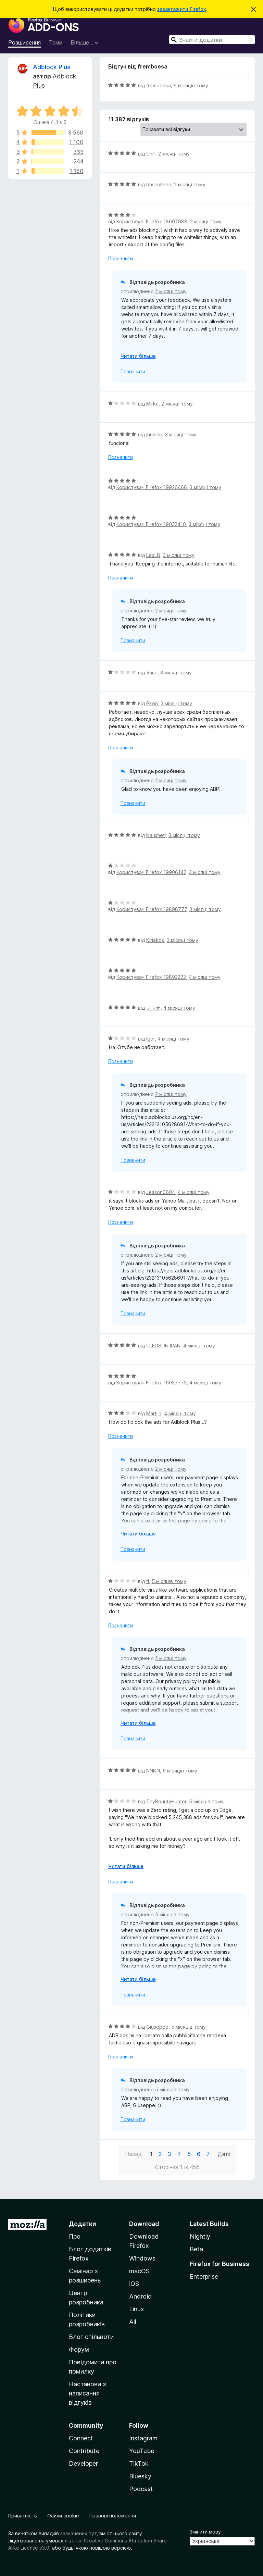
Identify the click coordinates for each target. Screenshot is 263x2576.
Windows (142, 2258)
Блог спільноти (91, 2336)
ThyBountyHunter (166, 1801)
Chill (150, 154)
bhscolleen (158, 184)
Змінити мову (205, 2532)
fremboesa (158, 85)
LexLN (153, 555)
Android (140, 2296)
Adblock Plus (52, 67)
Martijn (153, 1413)
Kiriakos (155, 940)
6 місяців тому (191, 85)
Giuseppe (157, 2027)
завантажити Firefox (181, 9)
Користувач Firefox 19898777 (151, 909)
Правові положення (112, 2515)
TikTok (139, 2463)
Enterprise (204, 2276)
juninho (154, 434)
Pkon (152, 703)
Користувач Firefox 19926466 (151, 487)
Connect (81, 2438)
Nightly (200, 2236)
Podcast (141, 2488)
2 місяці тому (174, 154)
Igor (150, 1039)
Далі (224, 2154)
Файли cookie (63, 2515)
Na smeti (156, 835)
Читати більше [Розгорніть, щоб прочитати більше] (138, 356)
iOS (134, 2283)
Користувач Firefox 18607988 (151, 221)
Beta (196, 2249)
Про (74, 2236)
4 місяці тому (205, 977)
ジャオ (153, 1008)
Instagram (143, 2438)
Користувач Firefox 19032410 (151, 524)
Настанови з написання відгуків (87, 2393)
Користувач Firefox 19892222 (151, 977)
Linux (136, 2309)
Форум (79, 2349)
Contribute (84, 2450)
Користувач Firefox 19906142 (151, 872)
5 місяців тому (169, 1581)
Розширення (24, 42)
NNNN (153, 1771)
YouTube (141, 2450)
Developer (83, 2463)
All (132, 2321)
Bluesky (140, 2476)
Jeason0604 (160, 1192)
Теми (55, 42)
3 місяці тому (181, 434)
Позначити (120, 258)
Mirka (152, 404)
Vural (152, 672)
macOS (139, 2271)
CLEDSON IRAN (163, 1345)
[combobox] (212, 39)
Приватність (22, 2515)
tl (147, 1581)
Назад (133, 2154)
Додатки (82, 2223)
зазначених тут (78, 2533)
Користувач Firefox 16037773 (151, 1382)
